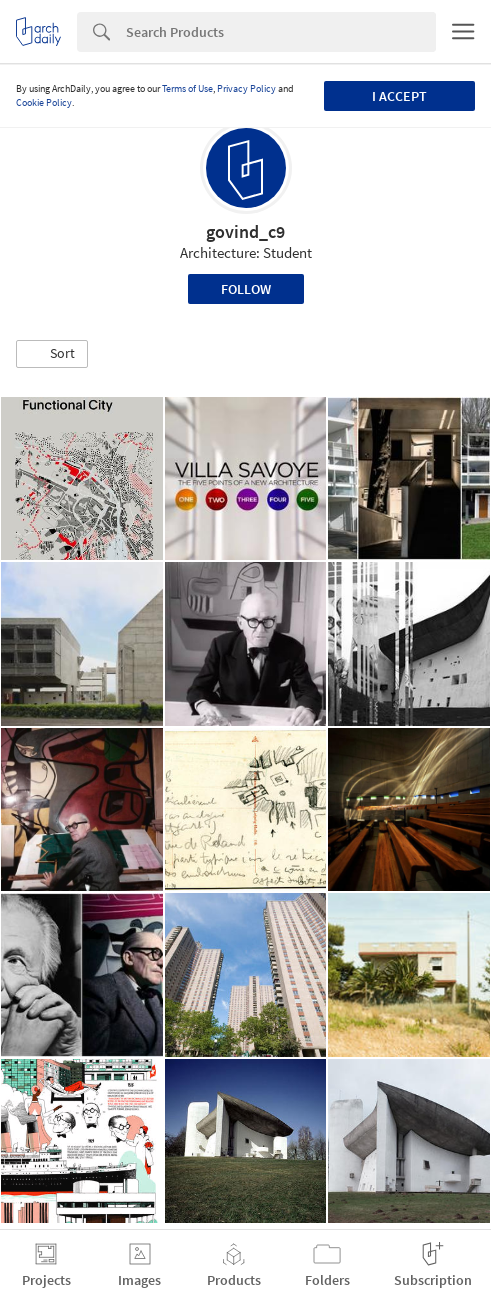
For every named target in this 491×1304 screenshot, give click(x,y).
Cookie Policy (44, 102)
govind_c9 (245, 231)
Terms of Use (187, 88)
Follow (246, 289)
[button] (52, 354)
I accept (399, 96)
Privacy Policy (246, 88)
